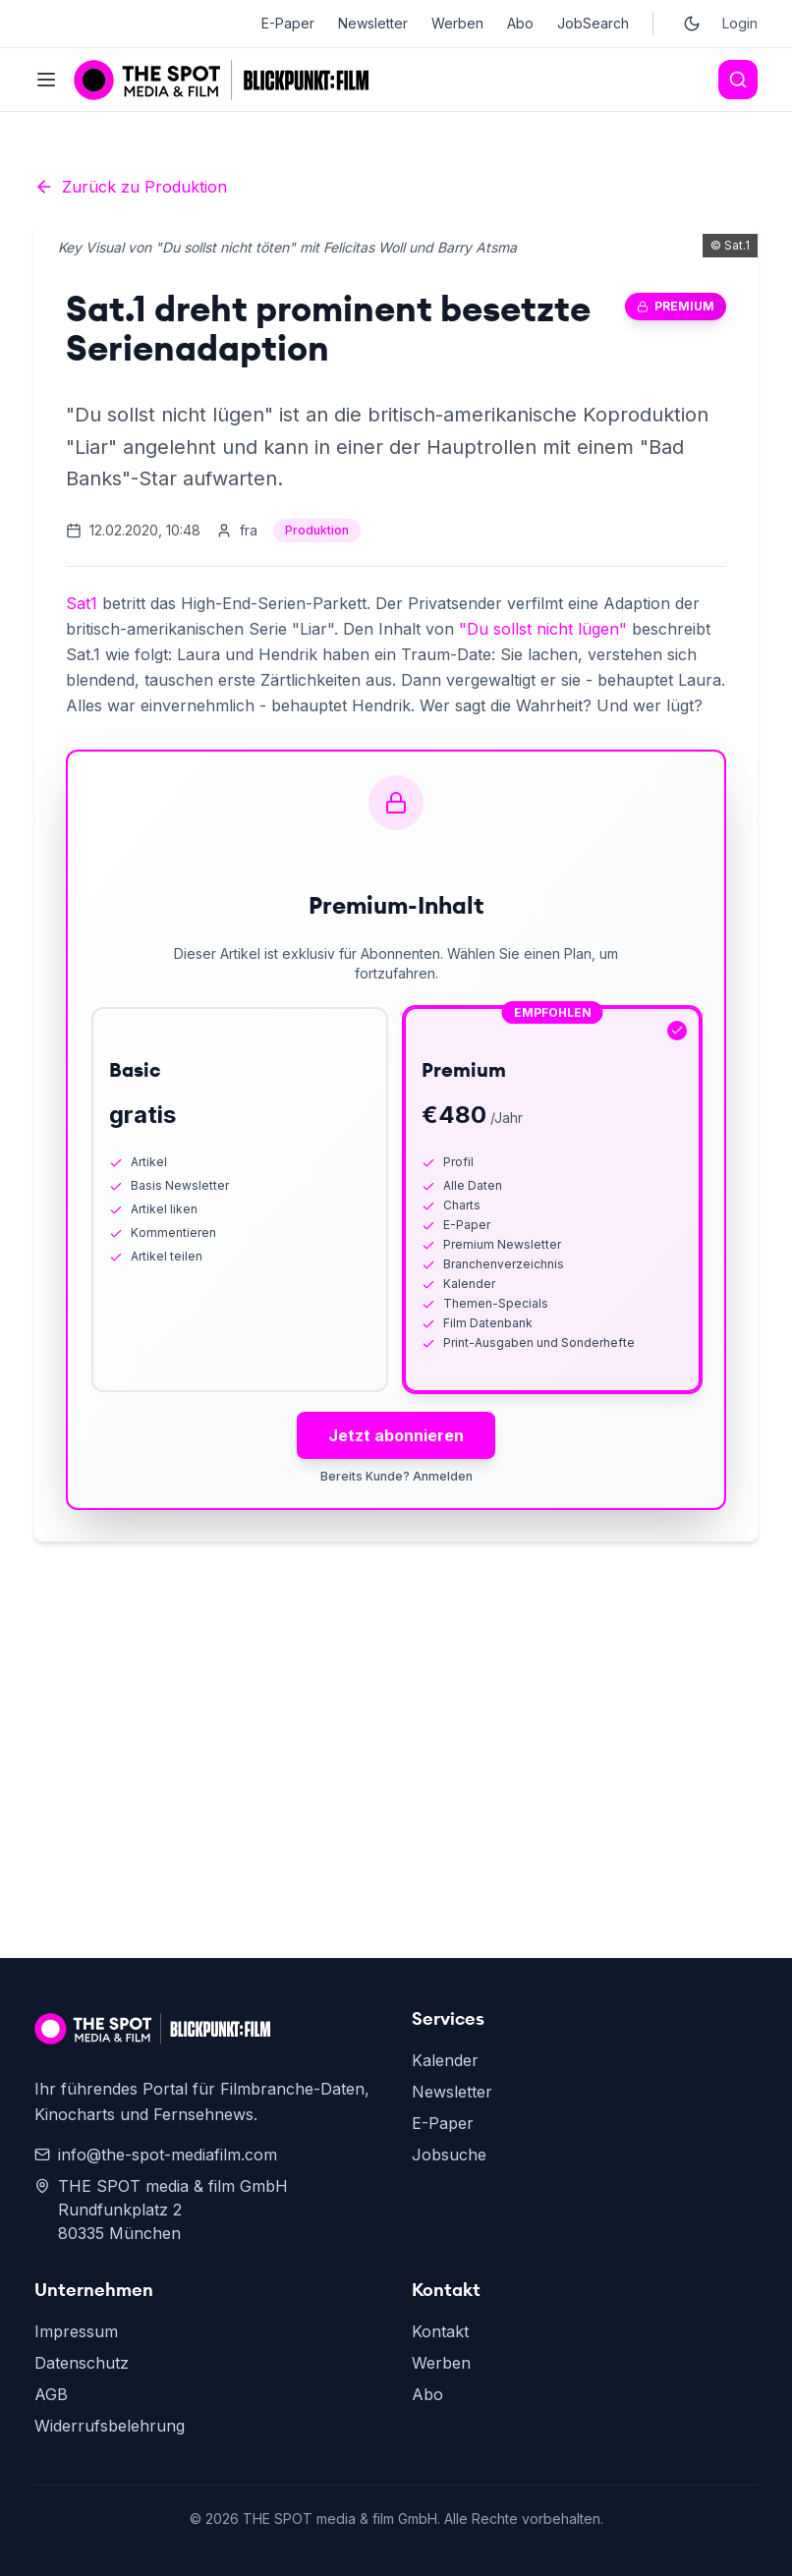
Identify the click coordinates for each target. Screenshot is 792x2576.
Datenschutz (81, 2363)
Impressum (76, 2331)
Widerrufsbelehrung (109, 2426)
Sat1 (81, 603)
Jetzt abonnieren (396, 1435)
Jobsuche (449, 2154)
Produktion (317, 530)
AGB (51, 2394)
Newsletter (373, 23)
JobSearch (593, 23)
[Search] (738, 79)
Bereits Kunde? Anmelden (396, 1476)
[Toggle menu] (46, 79)
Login (740, 23)
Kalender (445, 2060)
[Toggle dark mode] (692, 23)
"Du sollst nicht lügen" (543, 629)
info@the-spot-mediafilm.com (155, 2154)
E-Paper (287, 23)
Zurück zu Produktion (130, 186)
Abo (520, 23)
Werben (457, 23)
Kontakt (440, 2331)
